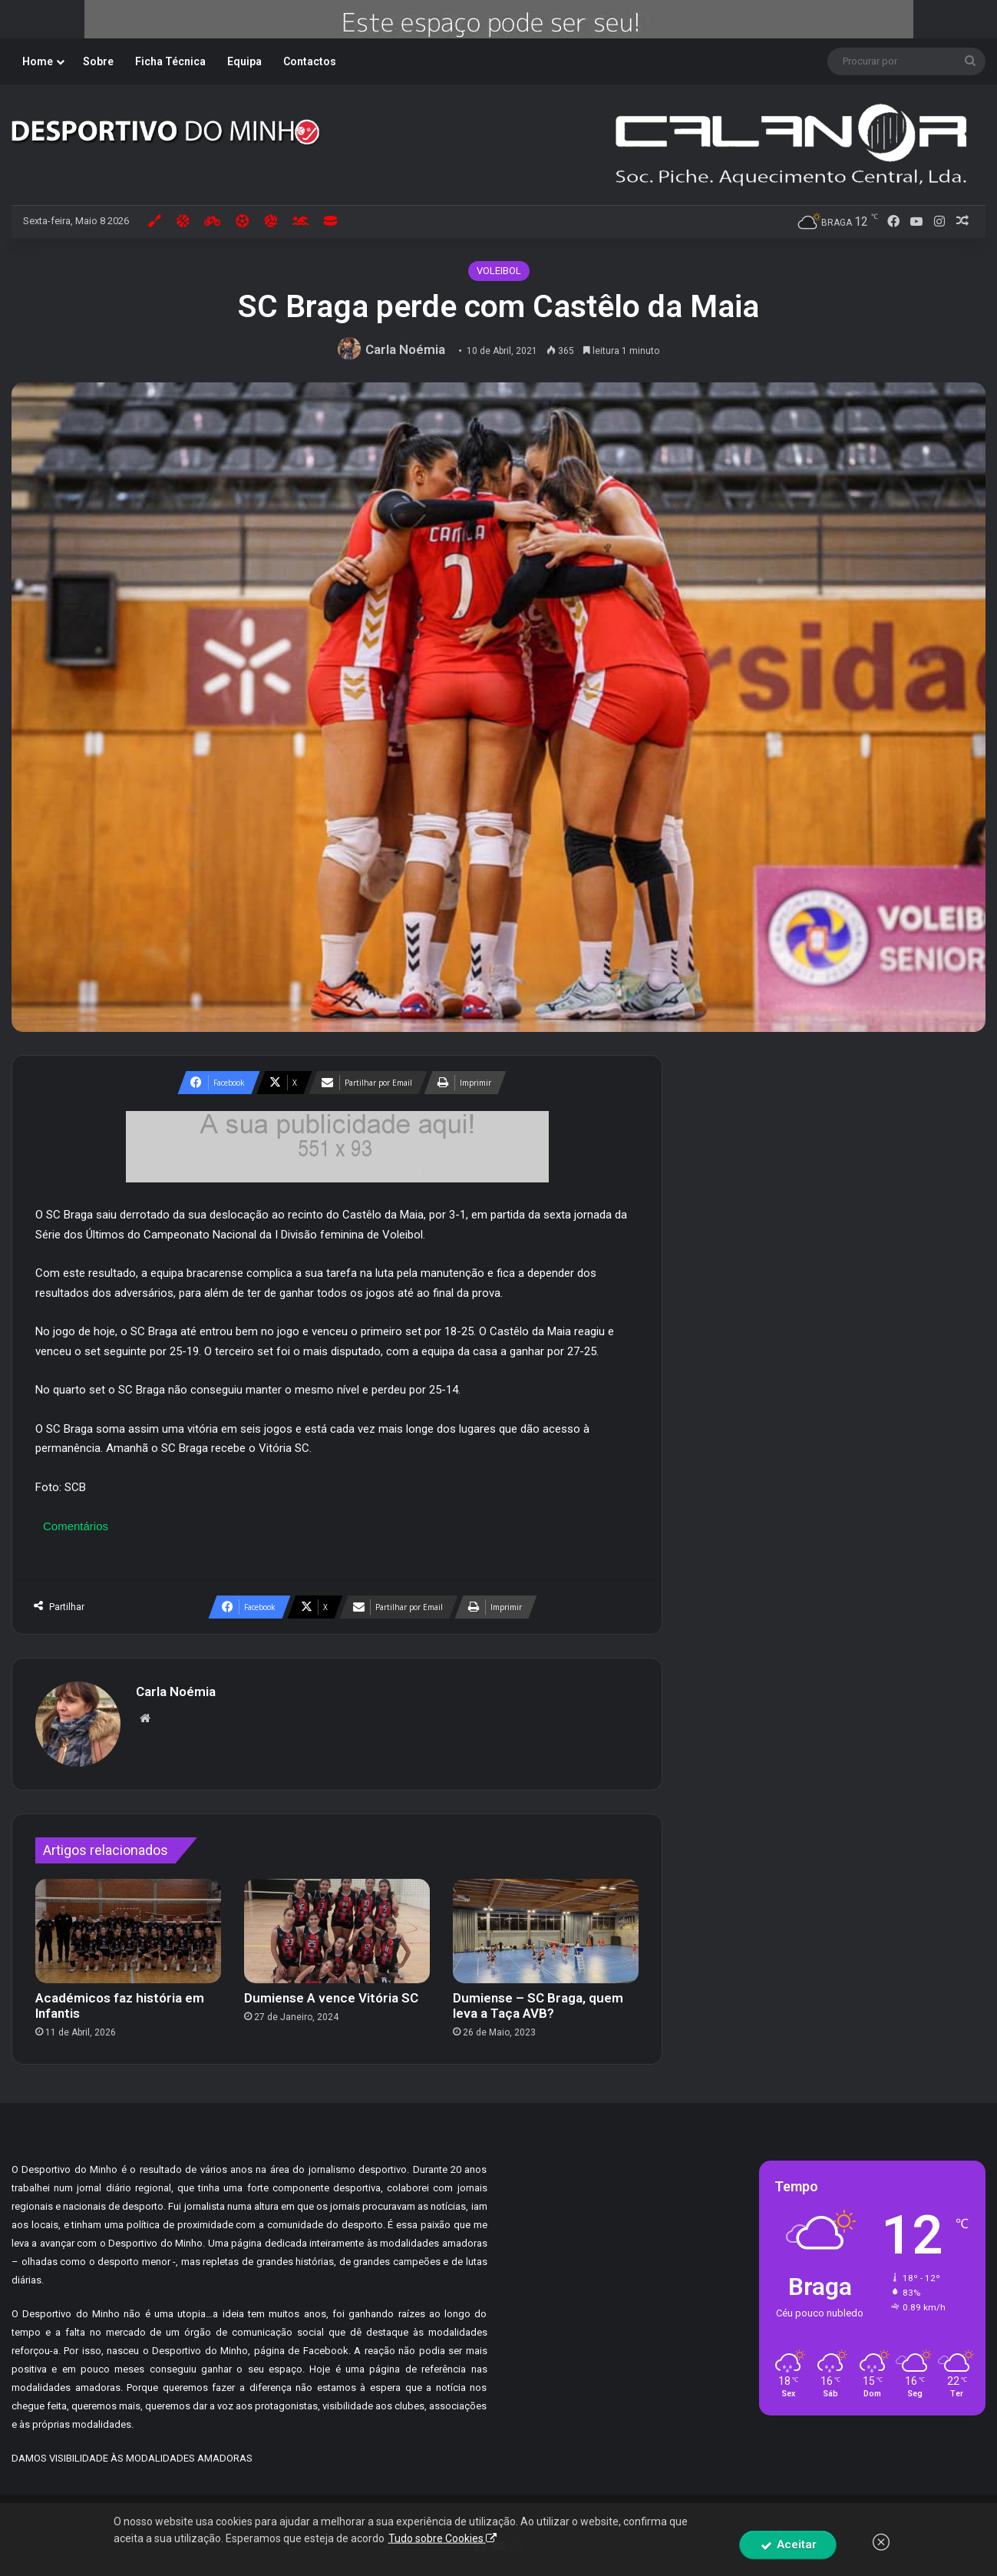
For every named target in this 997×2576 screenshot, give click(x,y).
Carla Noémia (405, 349)
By (625, 2522)
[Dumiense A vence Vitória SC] (337, 1931)
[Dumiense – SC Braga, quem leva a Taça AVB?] (546, 1931)
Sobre (98, 61)
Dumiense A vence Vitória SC (331, 1998)
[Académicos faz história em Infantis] (128, 1931)
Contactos (309, 61)
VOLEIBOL (499, 270)
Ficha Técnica (170, 61)
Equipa (244, 61)
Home (37, 61)
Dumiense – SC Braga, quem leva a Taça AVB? (538, 2005)
